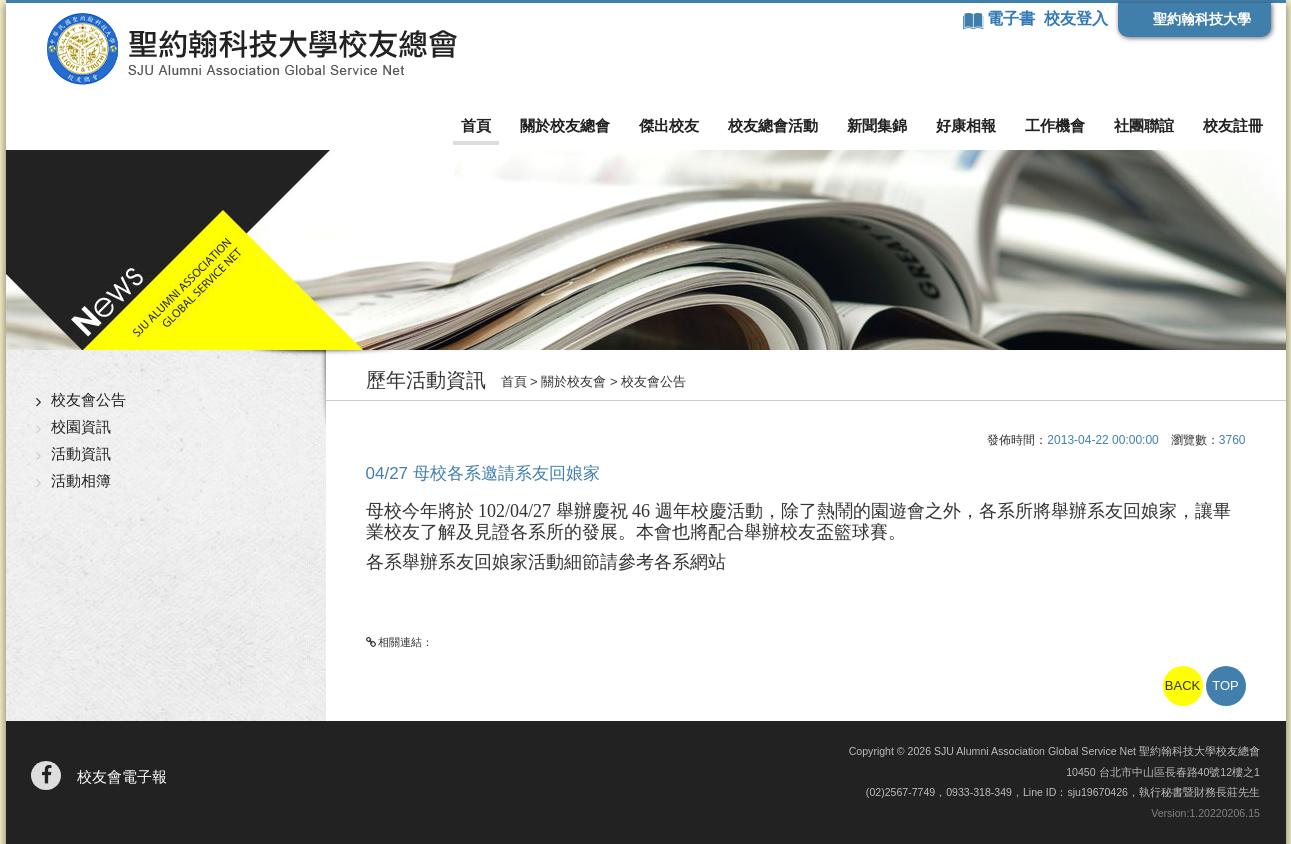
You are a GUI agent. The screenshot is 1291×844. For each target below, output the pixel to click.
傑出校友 (669, 125)
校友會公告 (88, 399)
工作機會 (1055, 125)
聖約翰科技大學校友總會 (251, 49)
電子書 (1013, 18)
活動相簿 (81, 480)
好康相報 (966, 125)
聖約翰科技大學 (1202, 19)
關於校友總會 (565, 125)
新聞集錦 (877, 125)
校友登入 (1076, 18)
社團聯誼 (1144, 125)
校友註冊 (1233, 125)
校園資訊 (81, 426)
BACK (1182, 685)
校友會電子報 (122, 776)
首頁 (476, 125)
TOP (1225, 685)
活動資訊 (81, 453)
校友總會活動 (773, 125)
